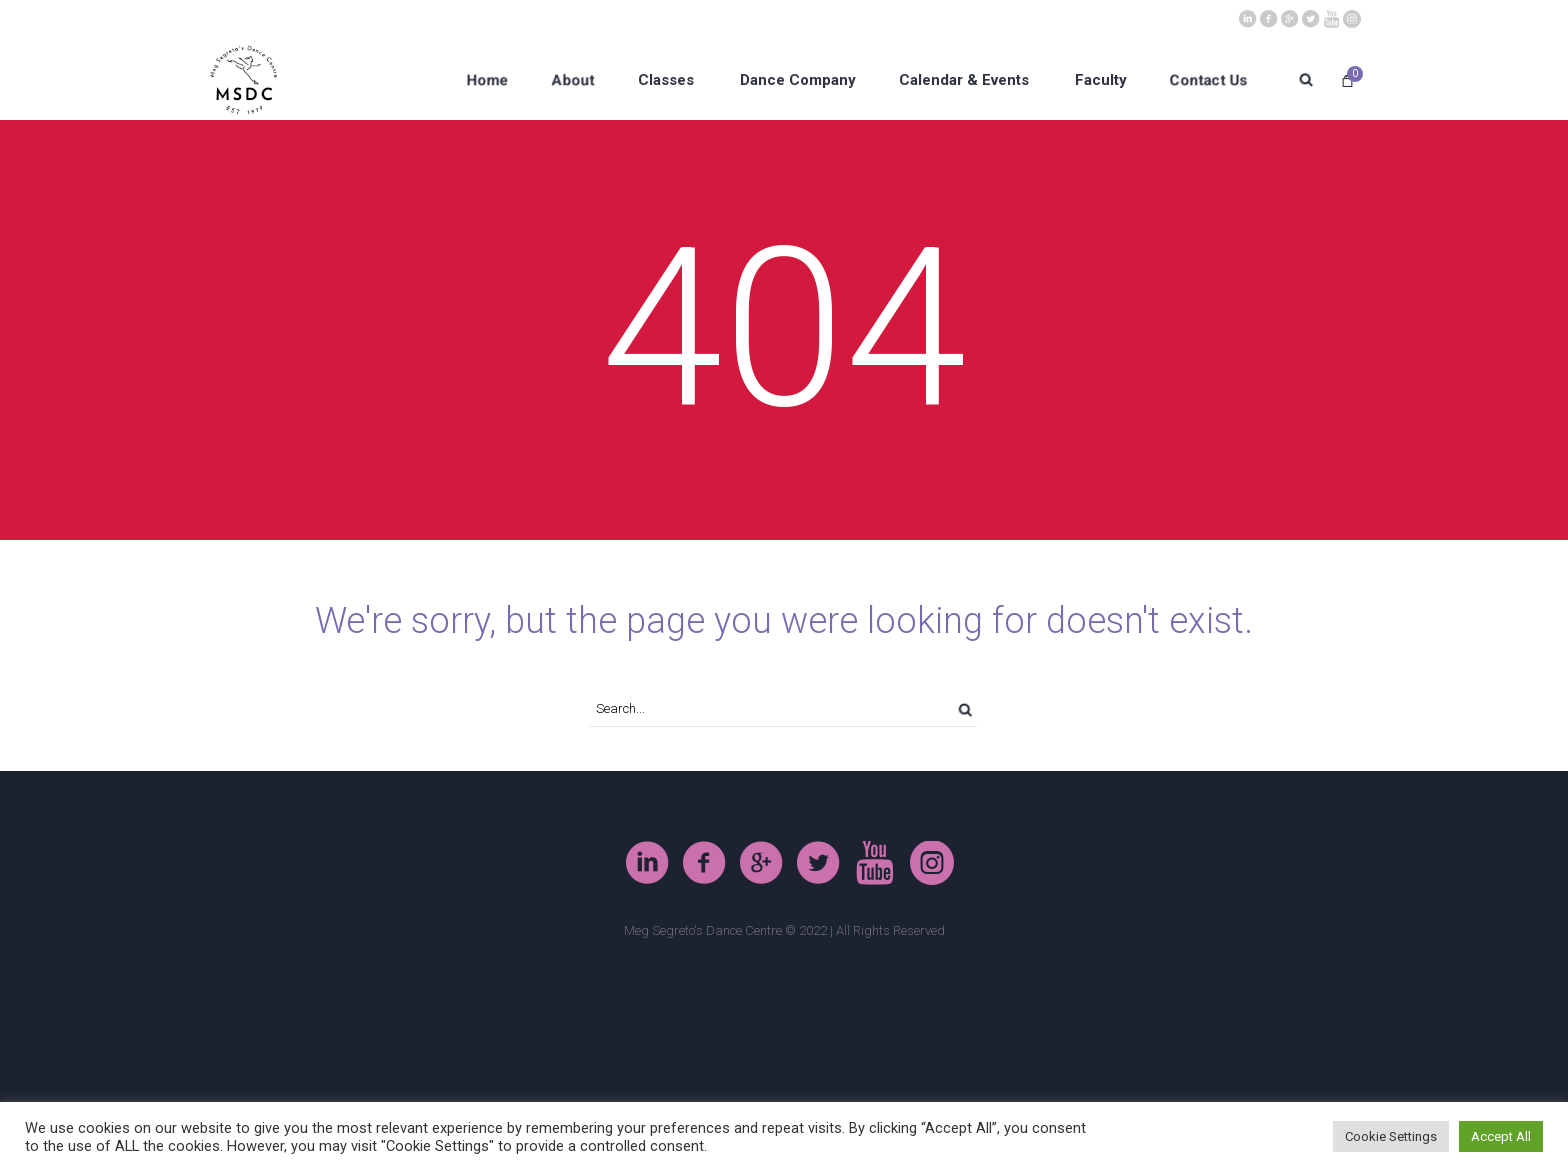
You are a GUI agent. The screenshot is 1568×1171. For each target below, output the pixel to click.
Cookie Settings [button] (1391, 1136)
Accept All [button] (1501, 1136)
